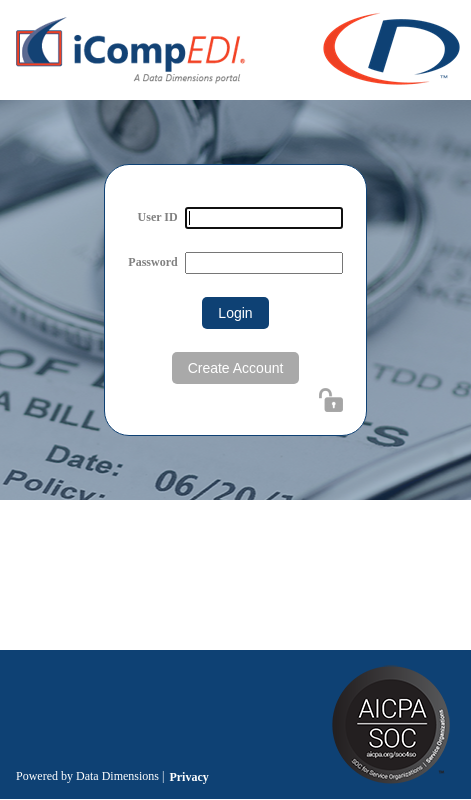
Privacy (188, 777)
